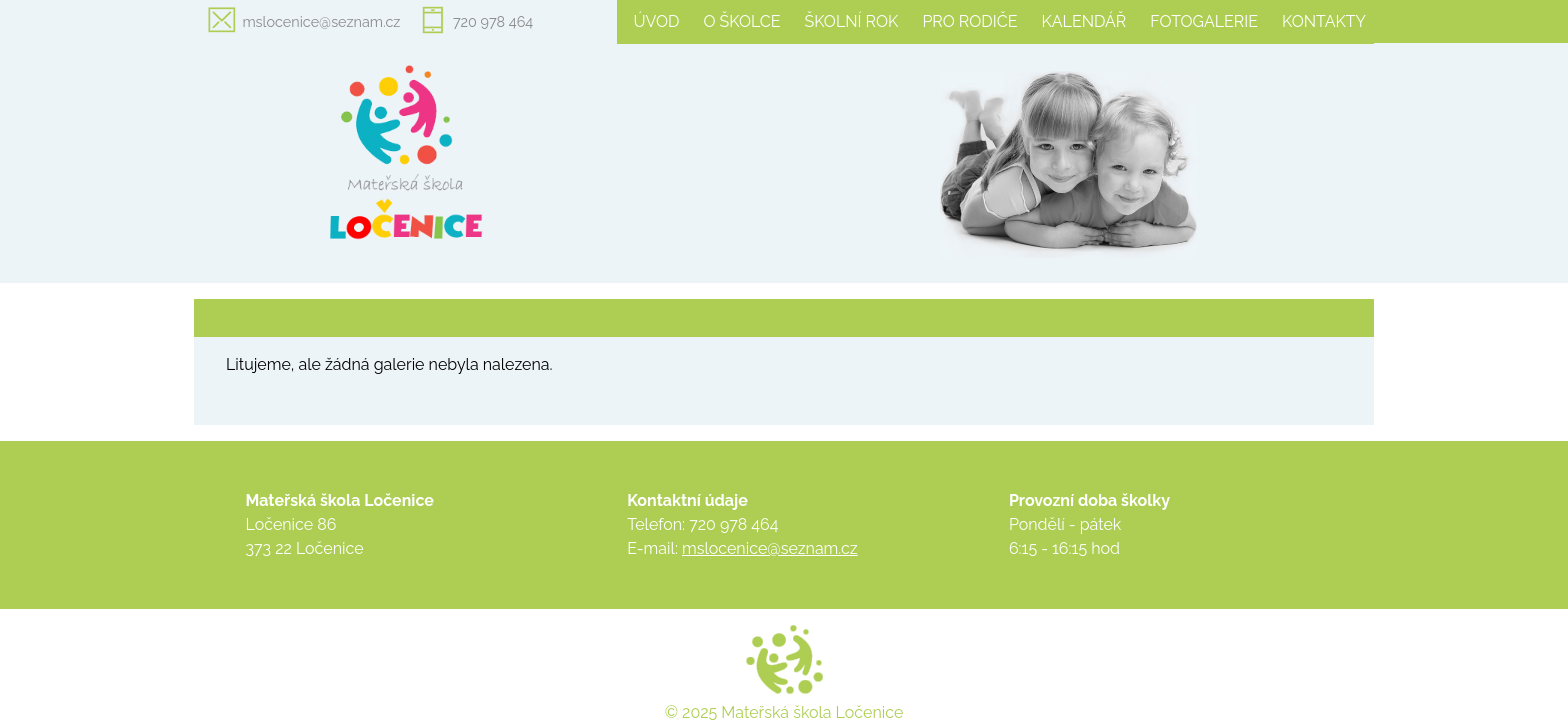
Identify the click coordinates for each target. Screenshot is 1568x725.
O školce (741, 21)
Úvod (656, 21)
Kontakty (1324, 21)
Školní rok (852, 21)
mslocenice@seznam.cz (321, 21)
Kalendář (1083, 21)
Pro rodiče (969, 21)
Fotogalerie (1204, 21)
